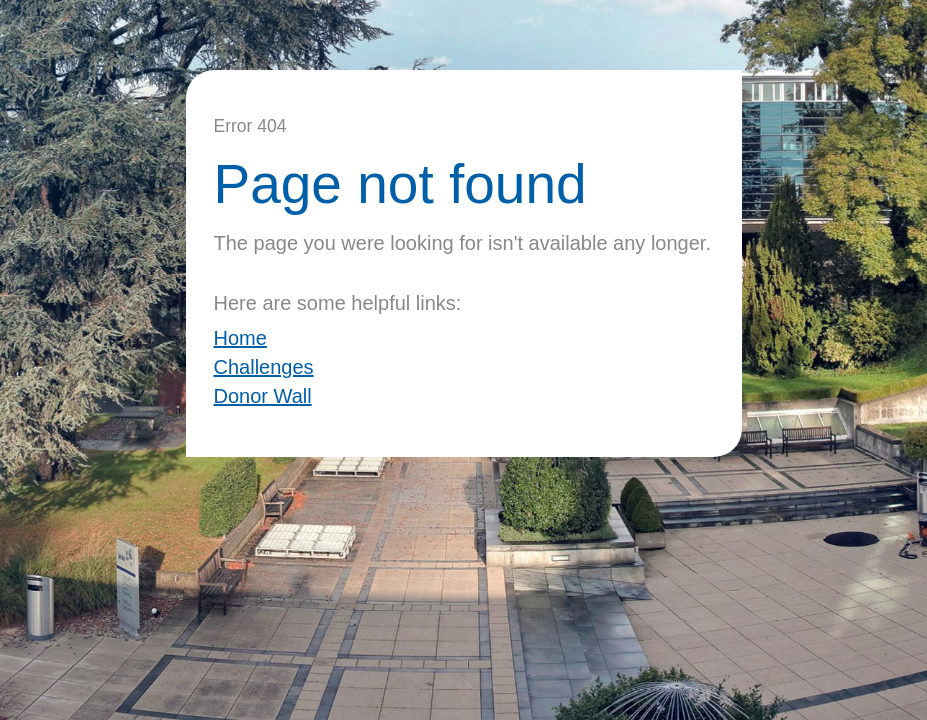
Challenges (264, 367)
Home (240, 338)
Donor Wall (263, 396)
